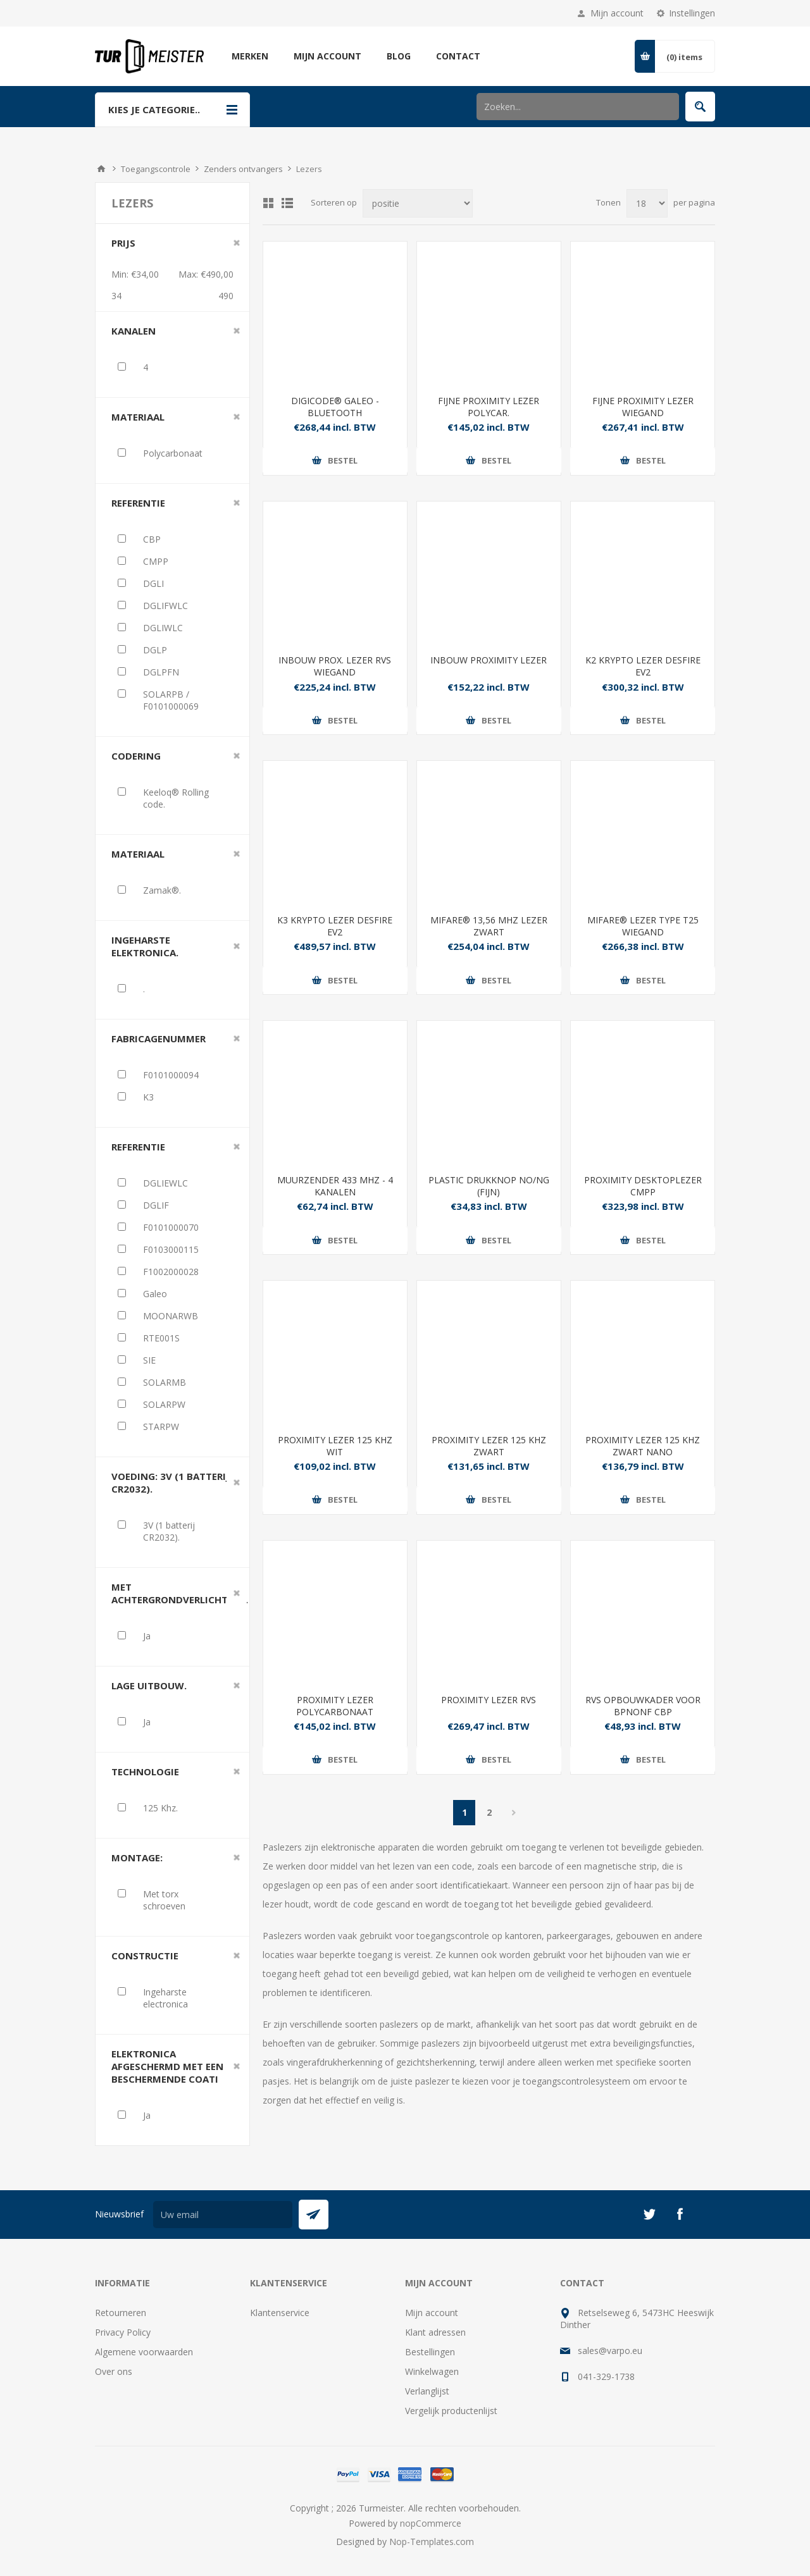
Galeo (155, 1294)
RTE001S (161, 1338)
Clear (237, 243)
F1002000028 (171, 1272)
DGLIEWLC (165, 1183)
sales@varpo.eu (610, 2351)
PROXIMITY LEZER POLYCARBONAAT (334, 1706)
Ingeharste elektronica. (144, 946)
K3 (148, 1097)
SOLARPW (164, 1404)
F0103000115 (171, 1249)
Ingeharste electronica (165, 1998)
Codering (136, 755)
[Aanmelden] (222, 2214)
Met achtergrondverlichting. (179, 1593)
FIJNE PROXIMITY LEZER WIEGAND (643, 407)
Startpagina (101, 169)
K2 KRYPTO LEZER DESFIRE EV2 (643, 666)
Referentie (138, 502)
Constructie (144, 1955)
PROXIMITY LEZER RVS (488, 1700)
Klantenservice (279, 2313)
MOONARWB (170, 1316)
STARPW (161, 1426)
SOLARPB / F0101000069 (171, 700)
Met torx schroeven (164, 1900)
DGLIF (156, 1205)
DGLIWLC (163, 628)
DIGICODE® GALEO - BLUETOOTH (335, 407)
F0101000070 (171, 1227)
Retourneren (120, 2313)
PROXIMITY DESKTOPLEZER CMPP (643, 1186)
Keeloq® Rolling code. (176, 798)
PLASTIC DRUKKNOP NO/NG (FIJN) (488, 1186)
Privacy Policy (123, 2332)
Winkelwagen (432, 2371)
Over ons (113, 2371)
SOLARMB (164, 1382)
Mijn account (617, 13)
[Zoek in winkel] (578, 106)
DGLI (153, 583)
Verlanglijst (427, 2391)
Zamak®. (162, 890)
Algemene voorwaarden (144, 2352)
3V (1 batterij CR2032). (169, 1531)
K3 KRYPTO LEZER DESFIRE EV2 (334, 926)
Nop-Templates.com (431, 2542)
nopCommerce (430, 2523)
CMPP (155, 561)
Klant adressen (435, 2332)
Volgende (513, 1812)
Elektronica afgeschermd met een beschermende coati (167, 2066)
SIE (149, 1360)
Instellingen (692, 13)
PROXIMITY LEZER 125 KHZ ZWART (489, 1446)
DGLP (155, 650)
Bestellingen (430, 2352)
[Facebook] (680, 2214)
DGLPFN (161, 672)
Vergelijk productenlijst (451, 2411)
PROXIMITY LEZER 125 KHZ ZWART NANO (642, 1446)
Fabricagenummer (158, 1038)
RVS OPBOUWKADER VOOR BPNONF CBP (643, 1706)
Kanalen (133, 330)
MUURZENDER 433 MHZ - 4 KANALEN (335, 1186)
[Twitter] (649, 2214)
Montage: (137, 1857)
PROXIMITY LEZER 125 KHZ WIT (335, 1446)
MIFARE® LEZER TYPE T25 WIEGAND (643, 926)
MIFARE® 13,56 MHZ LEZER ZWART (488, 926)
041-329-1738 (606, 2376)
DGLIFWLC (165, 606)
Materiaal (138, 416)
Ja (147, 1636)
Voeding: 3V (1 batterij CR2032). (170, 1482)
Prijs (123, 243)
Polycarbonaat (172, 453)
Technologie (145, 1771)
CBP (152, 539)
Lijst (287, 203)
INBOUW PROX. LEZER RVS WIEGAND (334, 666)
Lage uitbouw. (149, 1685)
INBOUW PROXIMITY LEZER (488, 660)
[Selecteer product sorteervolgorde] (418, 203)
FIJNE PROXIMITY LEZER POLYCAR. (488, 407)
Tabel (268, 203)
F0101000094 (171, 1075)
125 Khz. (160, 1808)
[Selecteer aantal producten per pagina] (647, 203)
